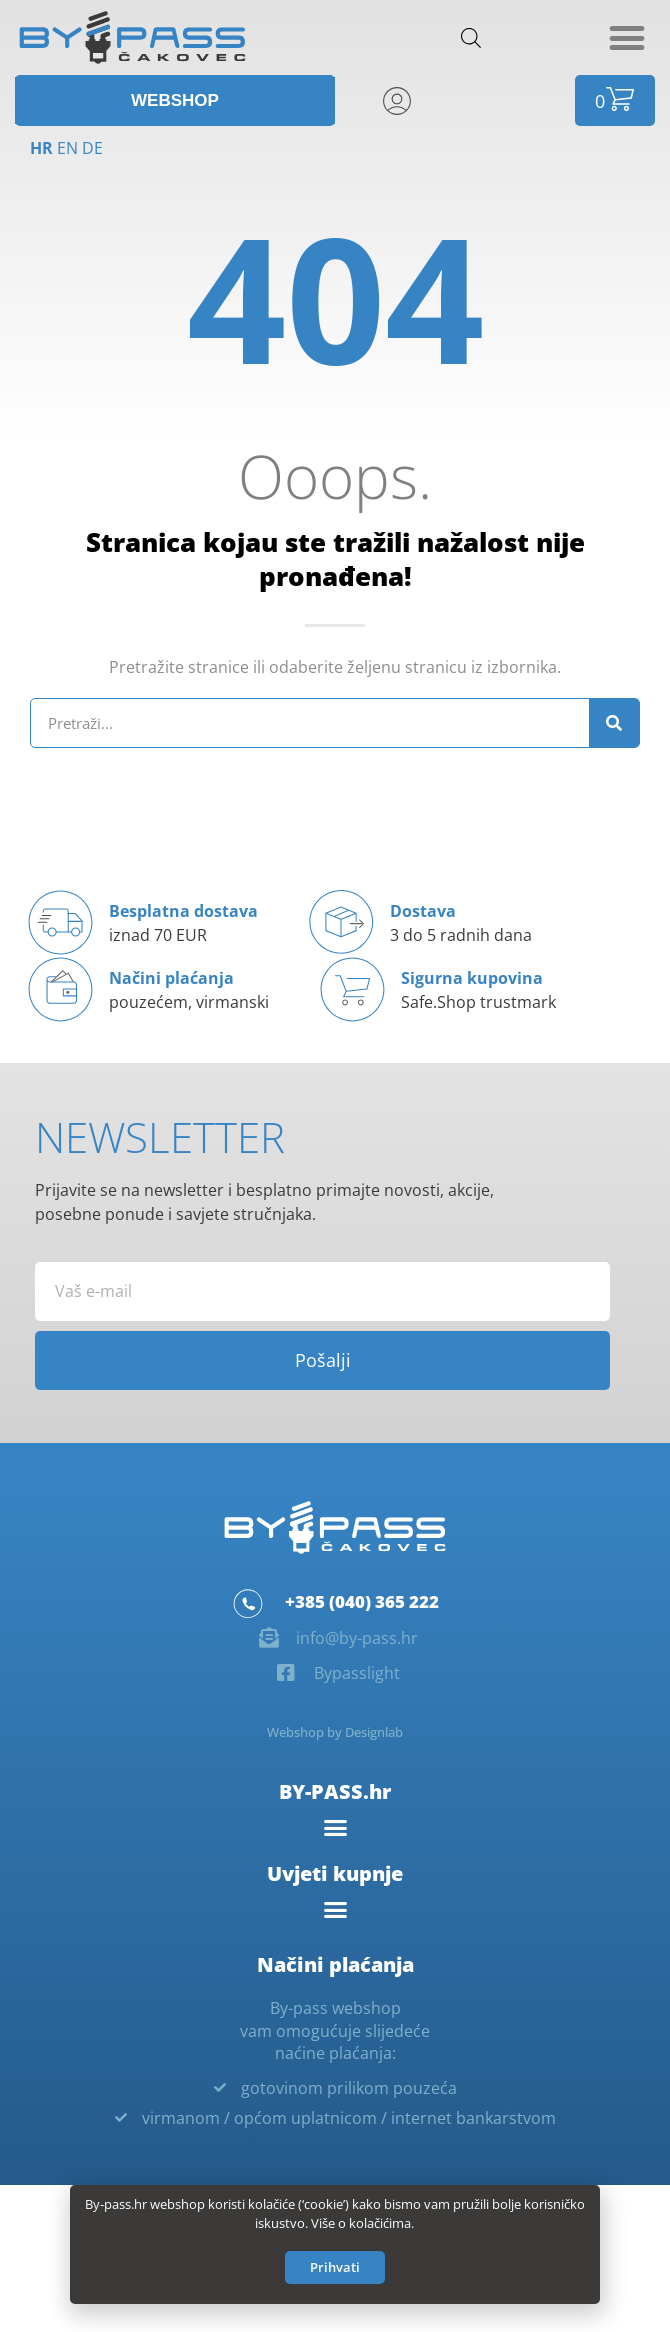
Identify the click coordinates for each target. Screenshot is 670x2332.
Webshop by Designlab (335, 1732)
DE (92, 148)
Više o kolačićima (361, 2227)
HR (41, 148)
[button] (626, 37)
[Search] (614, 723)
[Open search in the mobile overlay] (471, 37)
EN (67, 148)
